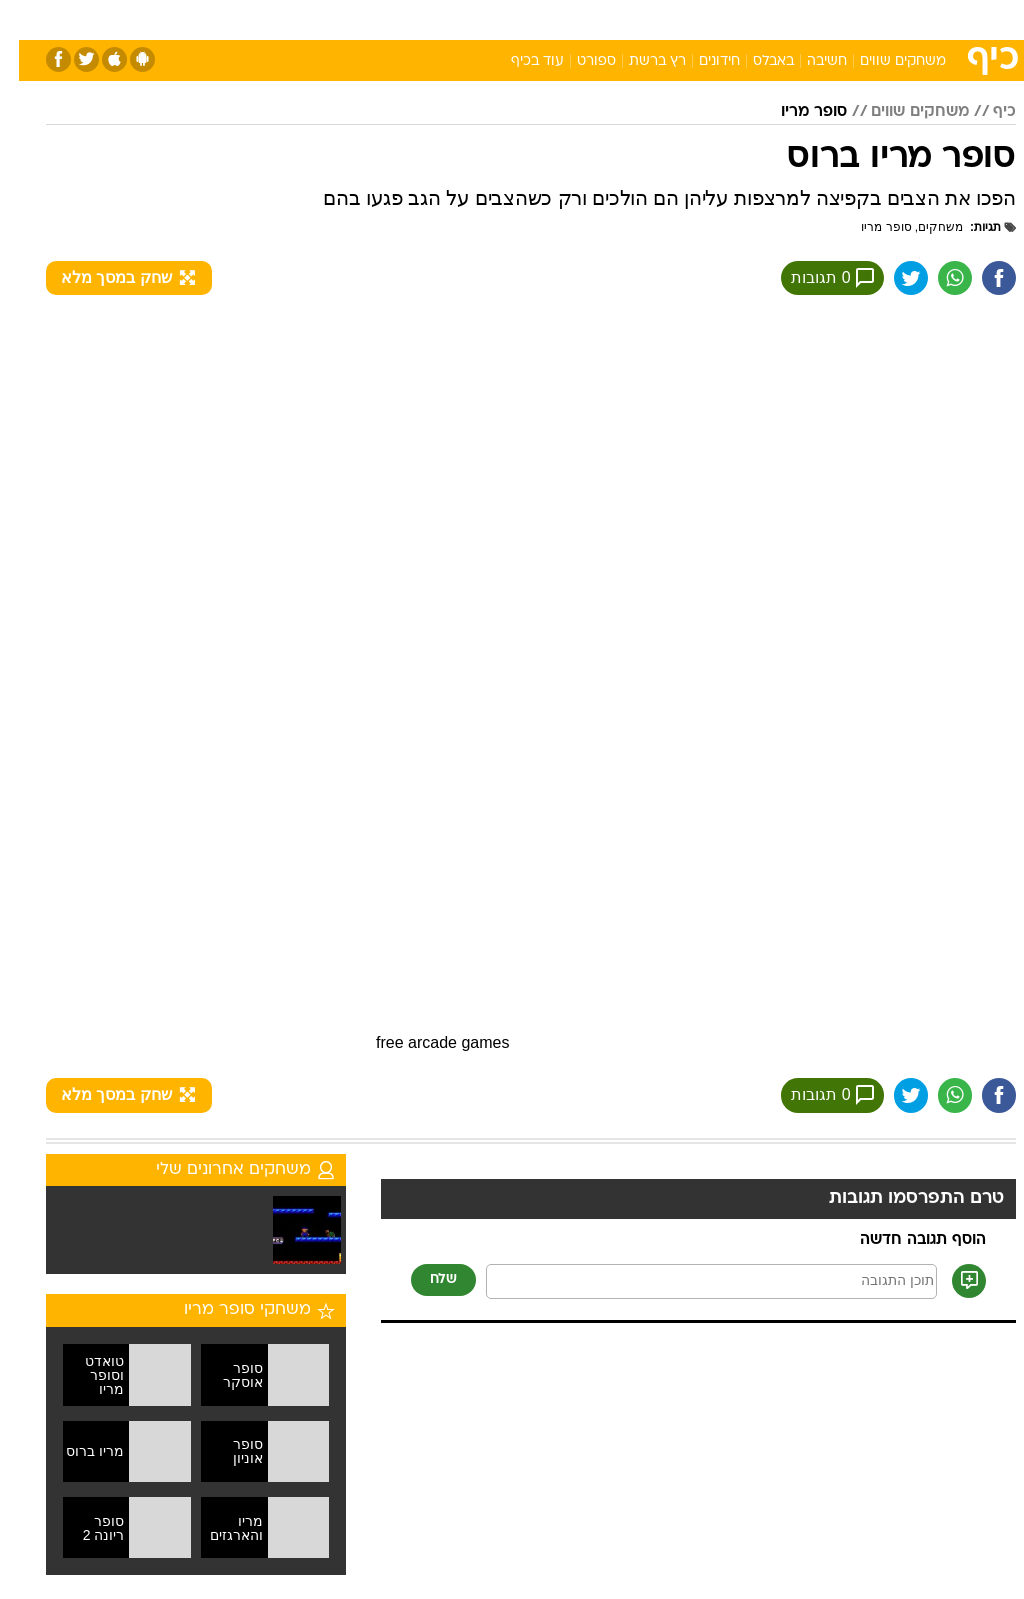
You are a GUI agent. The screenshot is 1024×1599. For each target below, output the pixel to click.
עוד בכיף (518, 61)
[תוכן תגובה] (692, 1285)
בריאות (490, 18)
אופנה (291, 18)
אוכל (548, 18)
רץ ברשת (638, 61)
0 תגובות (808, 279)
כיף (985, 112)
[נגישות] (27, 18)
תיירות (427, 18)
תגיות (976, 227)
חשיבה (808, 61)
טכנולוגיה (358, 18)
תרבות (708, 18)
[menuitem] (756, 19)
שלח (424, 1282)
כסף (598, 18)
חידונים (700, 61)
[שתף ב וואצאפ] (933, 279)
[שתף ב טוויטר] (887, 279)
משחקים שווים (884, 61)
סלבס (650, 18)
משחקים (921, 227)
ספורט (768, 18)
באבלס (754, 61)
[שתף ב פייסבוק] (979, 279)
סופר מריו (795, 112)
